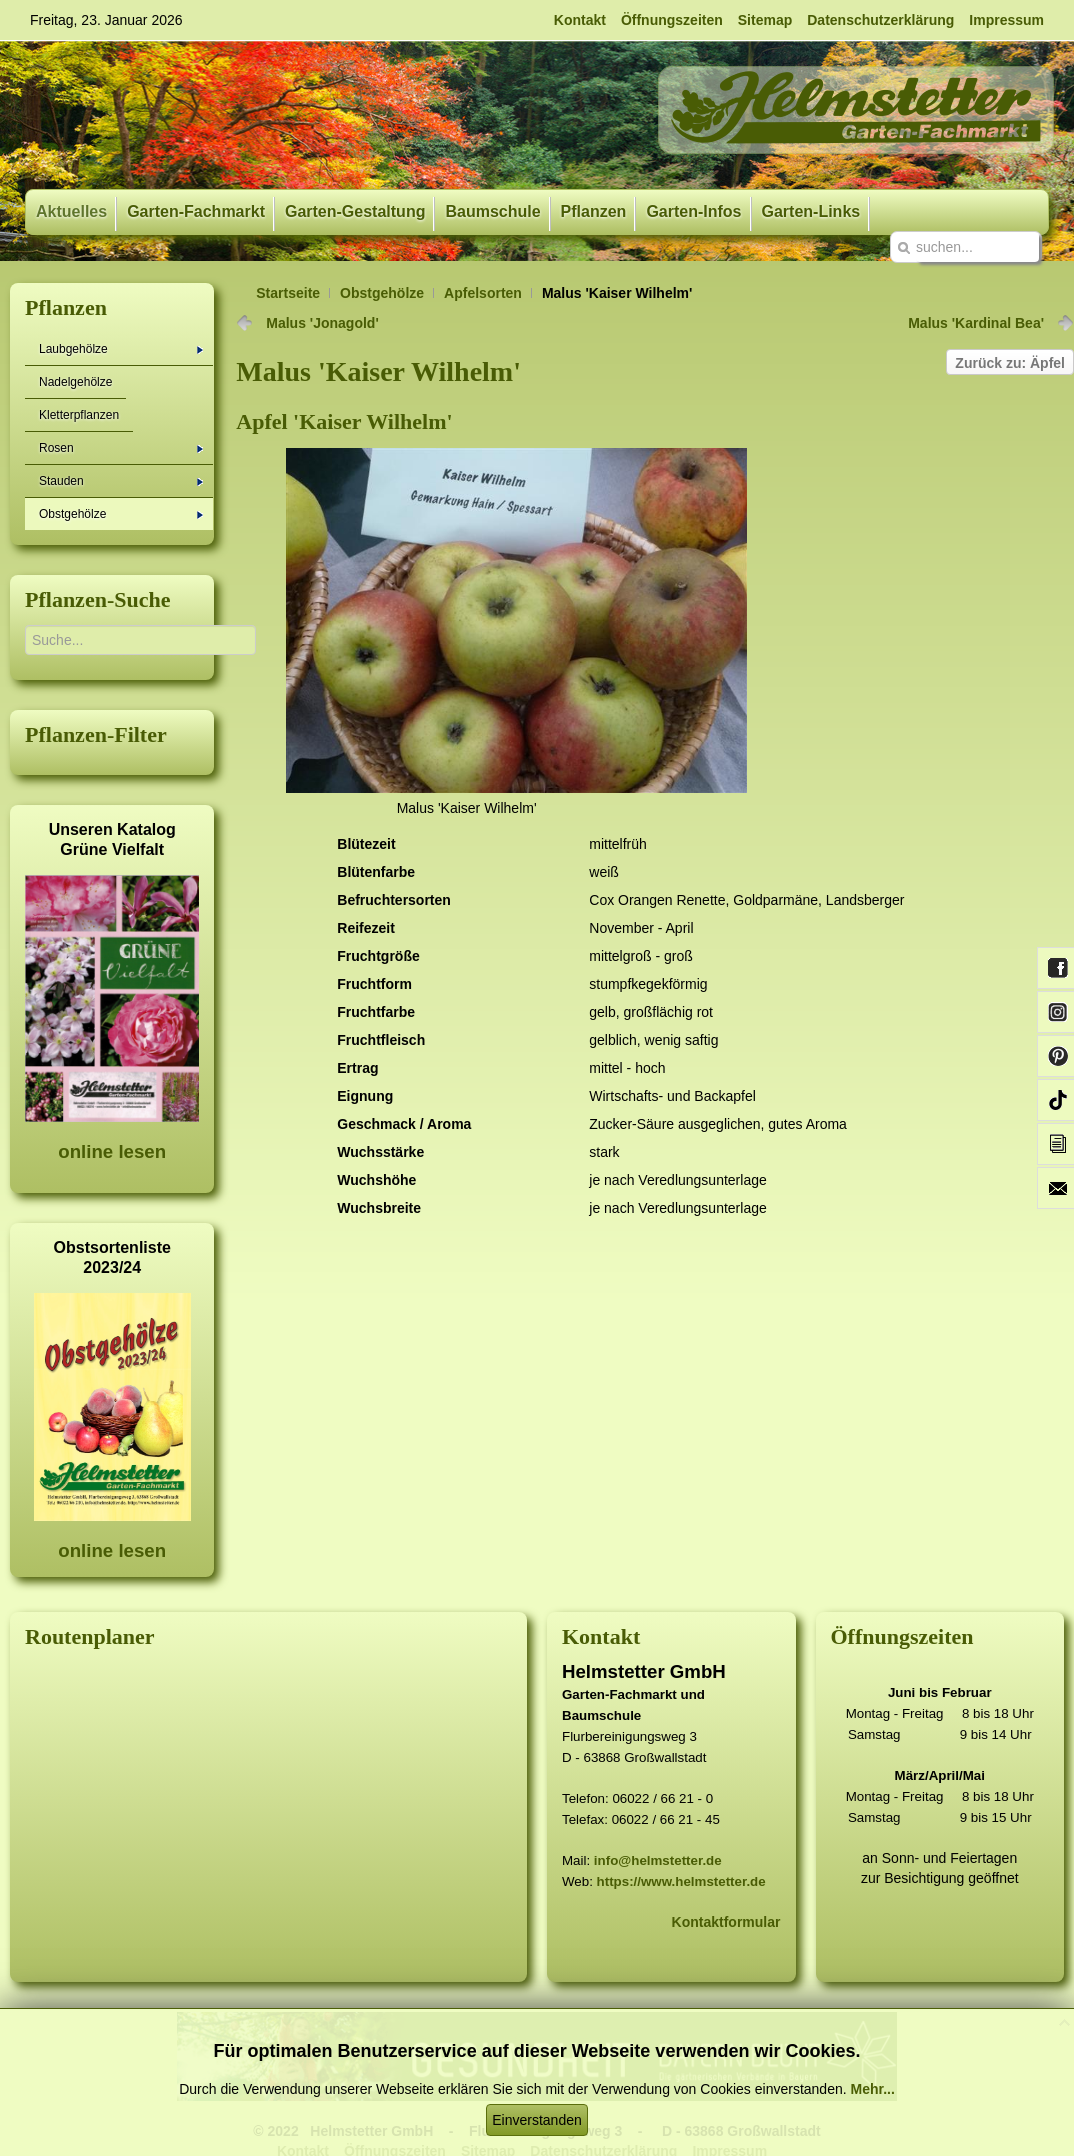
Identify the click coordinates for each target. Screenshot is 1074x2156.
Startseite (288, 293)
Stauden (121, 481)
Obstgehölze (382, 293)
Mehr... (872, 2089)
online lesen (112, 1151)
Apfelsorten (483, 293)
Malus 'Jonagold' (322, 323)
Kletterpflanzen (79, 415)
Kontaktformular (726, 1922)
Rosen (121, 448)
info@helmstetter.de (658, 1860)
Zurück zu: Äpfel (1010, 363)
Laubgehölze (121, 349)
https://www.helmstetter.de (681, 1881)
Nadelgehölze (75, 382)
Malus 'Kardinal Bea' (976, 323)
